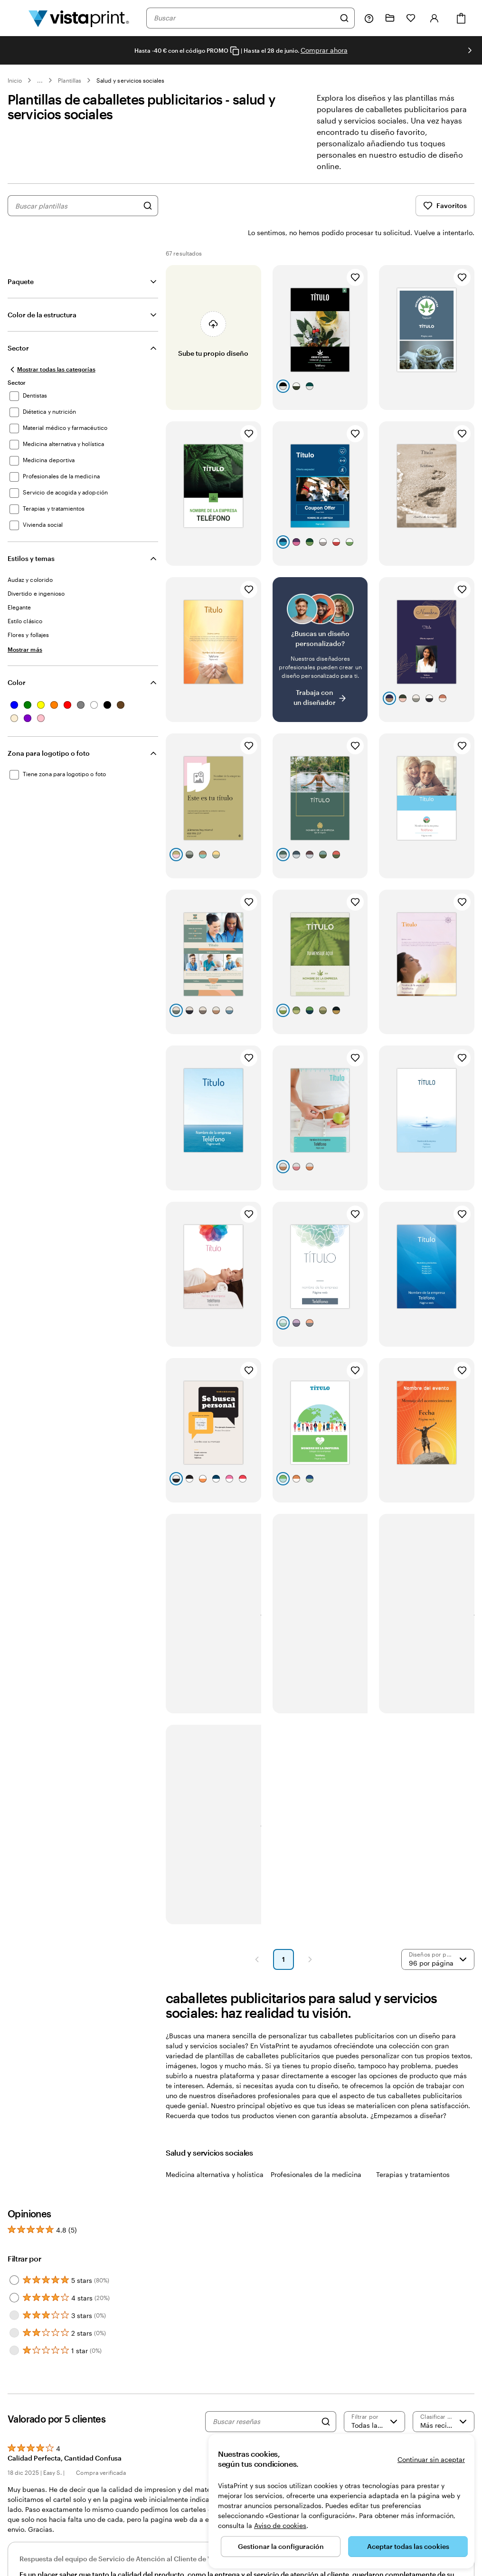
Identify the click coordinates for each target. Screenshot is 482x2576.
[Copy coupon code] (234, 51)
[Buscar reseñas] (264, 2396)
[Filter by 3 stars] (14, 2290)
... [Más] (40, 80)
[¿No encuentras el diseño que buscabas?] (320, 624)
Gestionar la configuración (281, 2546)
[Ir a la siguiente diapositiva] (469, 50)
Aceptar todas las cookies (408, 2546)
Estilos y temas (31, 533)
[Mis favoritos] (411, 18)
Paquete (21, 256)
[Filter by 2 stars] (14, 2307)
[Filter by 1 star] (14, 2325)
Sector (18, 323)
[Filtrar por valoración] (375, 2396)
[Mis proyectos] (390, 18)
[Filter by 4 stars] (14, 2272)
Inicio (15, 80)
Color (17, 657)
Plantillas (69, 80)
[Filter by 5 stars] (14, 2255)
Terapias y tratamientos (413, 2149)
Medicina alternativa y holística (215, 2149)
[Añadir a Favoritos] (355, 252)
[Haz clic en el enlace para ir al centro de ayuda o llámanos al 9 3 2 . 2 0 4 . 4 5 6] (369, 18)
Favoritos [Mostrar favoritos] (445, 205)
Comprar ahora (324, 50)
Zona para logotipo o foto (49, 728)
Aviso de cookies (280, 2525)
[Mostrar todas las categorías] (51, 344)
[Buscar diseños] (147, 205)
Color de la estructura (42, 289)
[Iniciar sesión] (434, 18)
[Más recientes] (443, 2396)
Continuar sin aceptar (431, 2459)
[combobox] (244, 18)
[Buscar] (344, 18)
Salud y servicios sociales (130, 80)
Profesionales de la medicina (316, 2149)
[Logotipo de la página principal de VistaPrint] (78, 18)
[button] (256, 1934)
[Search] (325, 2396)
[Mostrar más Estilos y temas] (25, 624)
